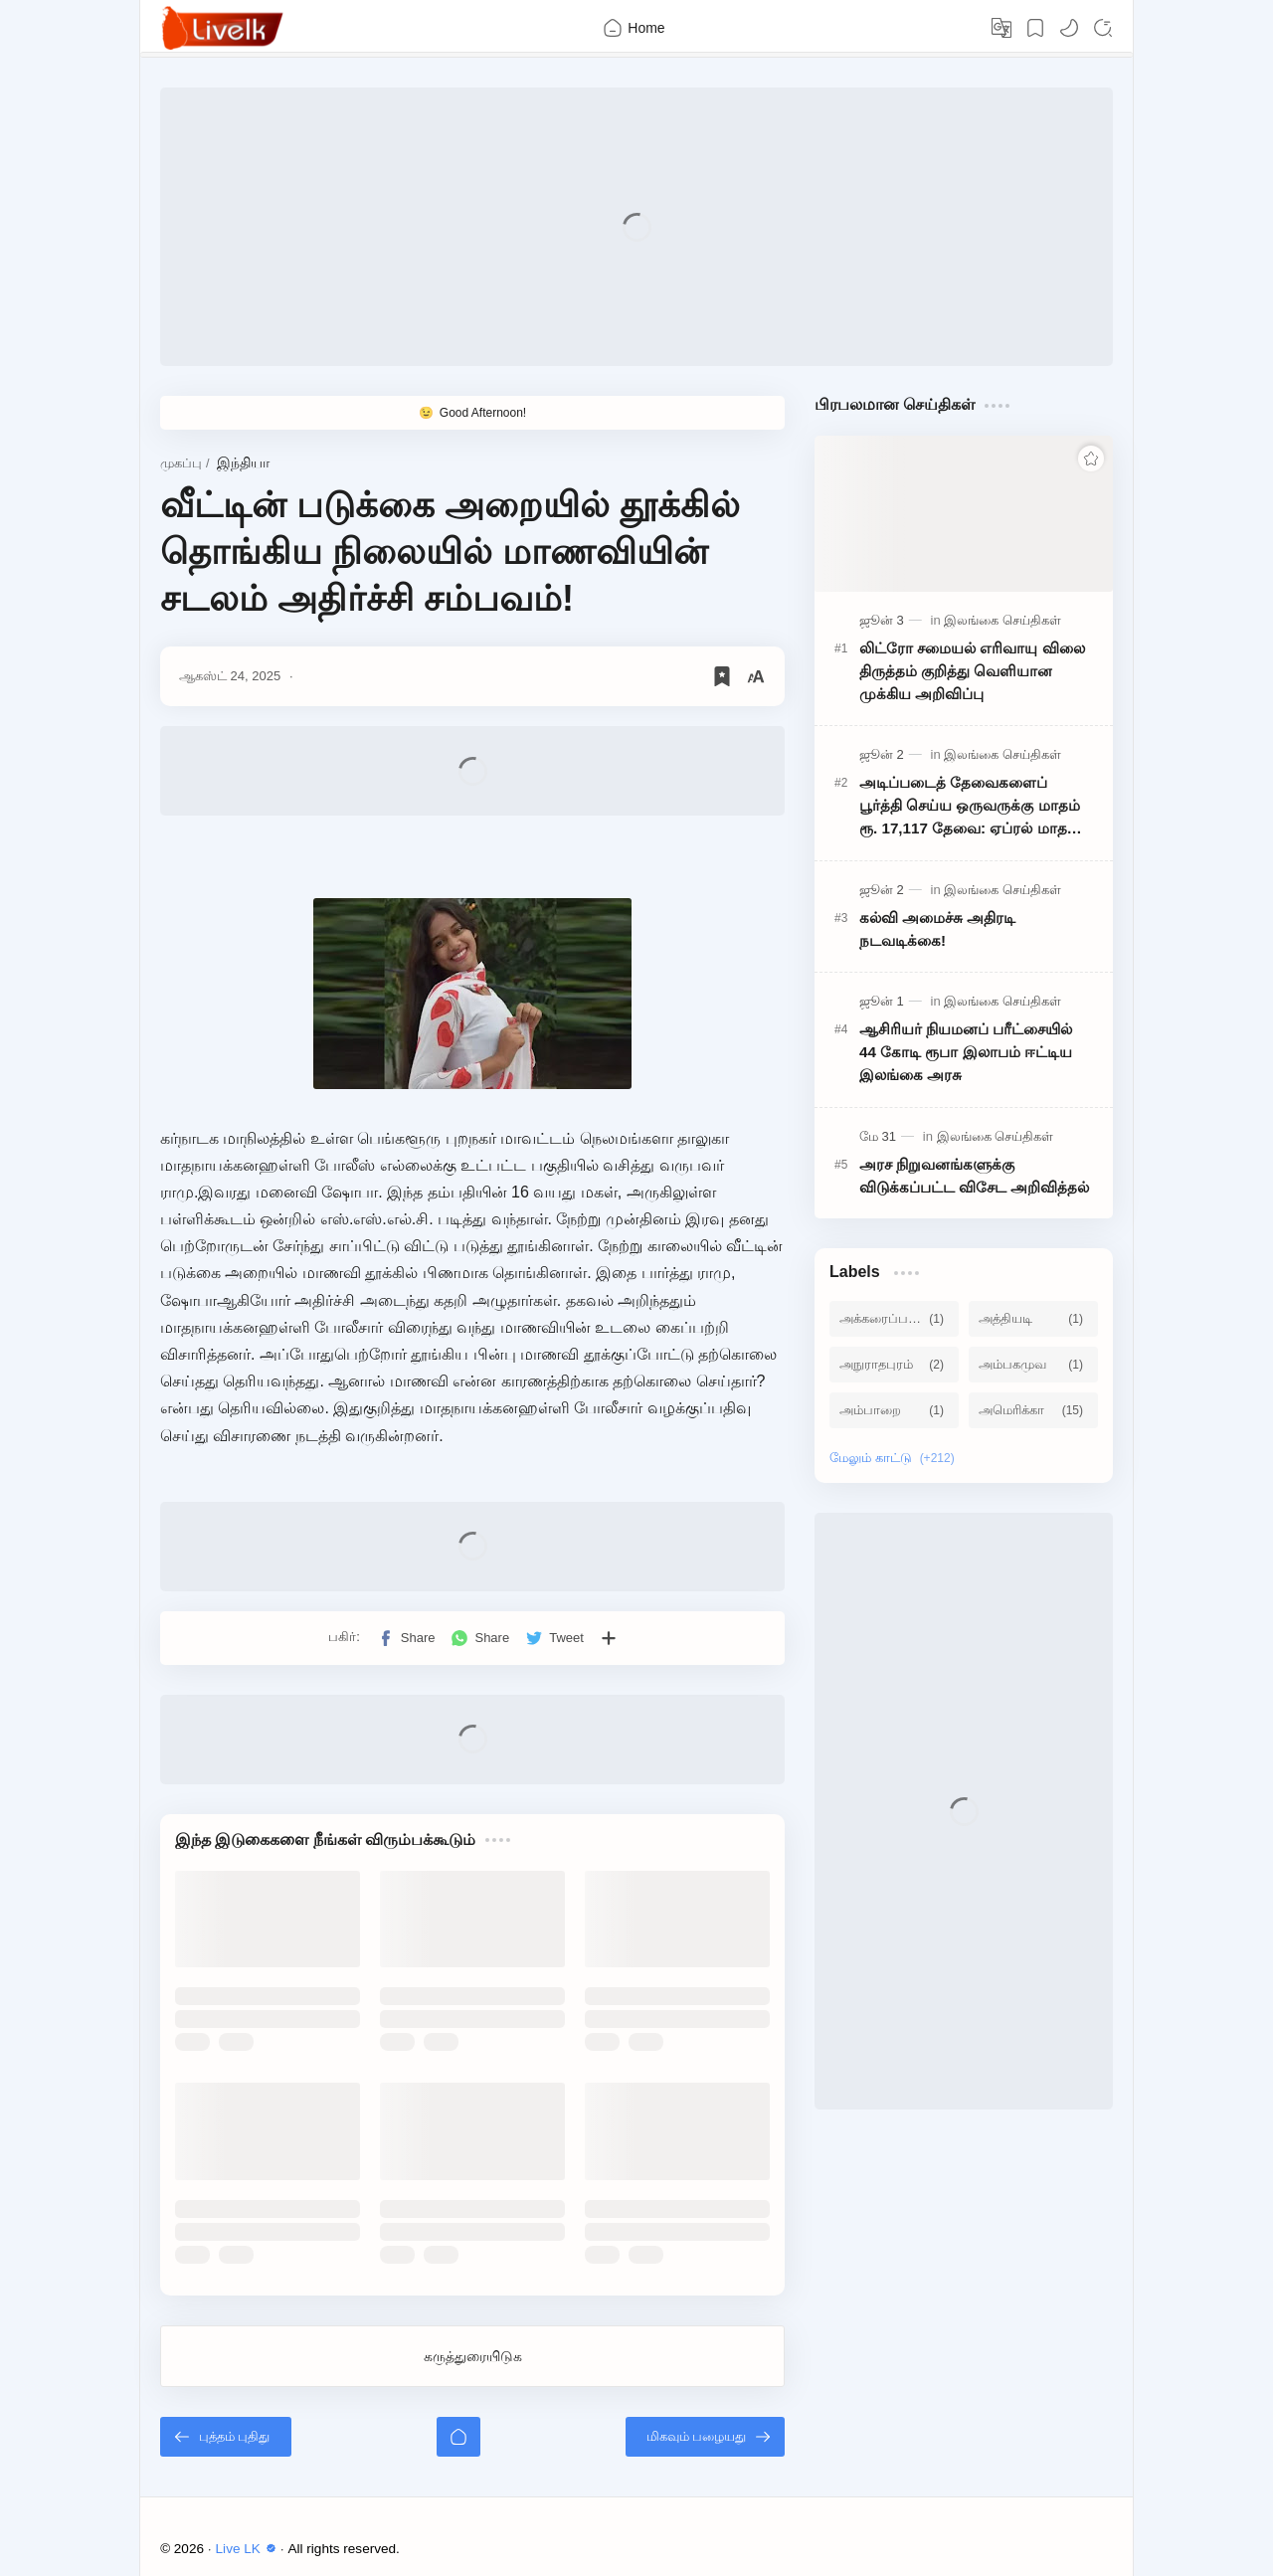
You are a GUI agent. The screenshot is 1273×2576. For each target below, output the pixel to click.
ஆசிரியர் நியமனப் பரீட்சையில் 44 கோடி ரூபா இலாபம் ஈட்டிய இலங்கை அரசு (965, 1051)
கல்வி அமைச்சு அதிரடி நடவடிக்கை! (937, 929)
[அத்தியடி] (1033, 1319)
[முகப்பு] (458, 2437)
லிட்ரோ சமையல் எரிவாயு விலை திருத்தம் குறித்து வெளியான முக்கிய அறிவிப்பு (972, 671)
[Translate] (1001, 28)
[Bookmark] (1035, 28)
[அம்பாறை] (894, 1410)
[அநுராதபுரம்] (894, 1364)
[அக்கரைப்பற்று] (894, 1319)
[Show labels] (896, 1458)
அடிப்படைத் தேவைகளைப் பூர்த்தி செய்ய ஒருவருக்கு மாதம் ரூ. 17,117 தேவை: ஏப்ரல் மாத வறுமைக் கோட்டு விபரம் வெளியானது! (969, 806)
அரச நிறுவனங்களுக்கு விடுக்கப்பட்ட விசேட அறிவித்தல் (974, 1176)
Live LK (248, 2548)
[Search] (1103, 28)
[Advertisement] (636, 227)
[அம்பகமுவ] (1033, 1364)
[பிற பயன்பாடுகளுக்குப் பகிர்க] (609, 1638)
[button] (1069, 28)
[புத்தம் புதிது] (225, 2437)
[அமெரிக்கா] (1033, 1410)
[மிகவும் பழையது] (706, 2437)
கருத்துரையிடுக (473, 2356)
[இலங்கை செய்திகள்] (1002, 620)
